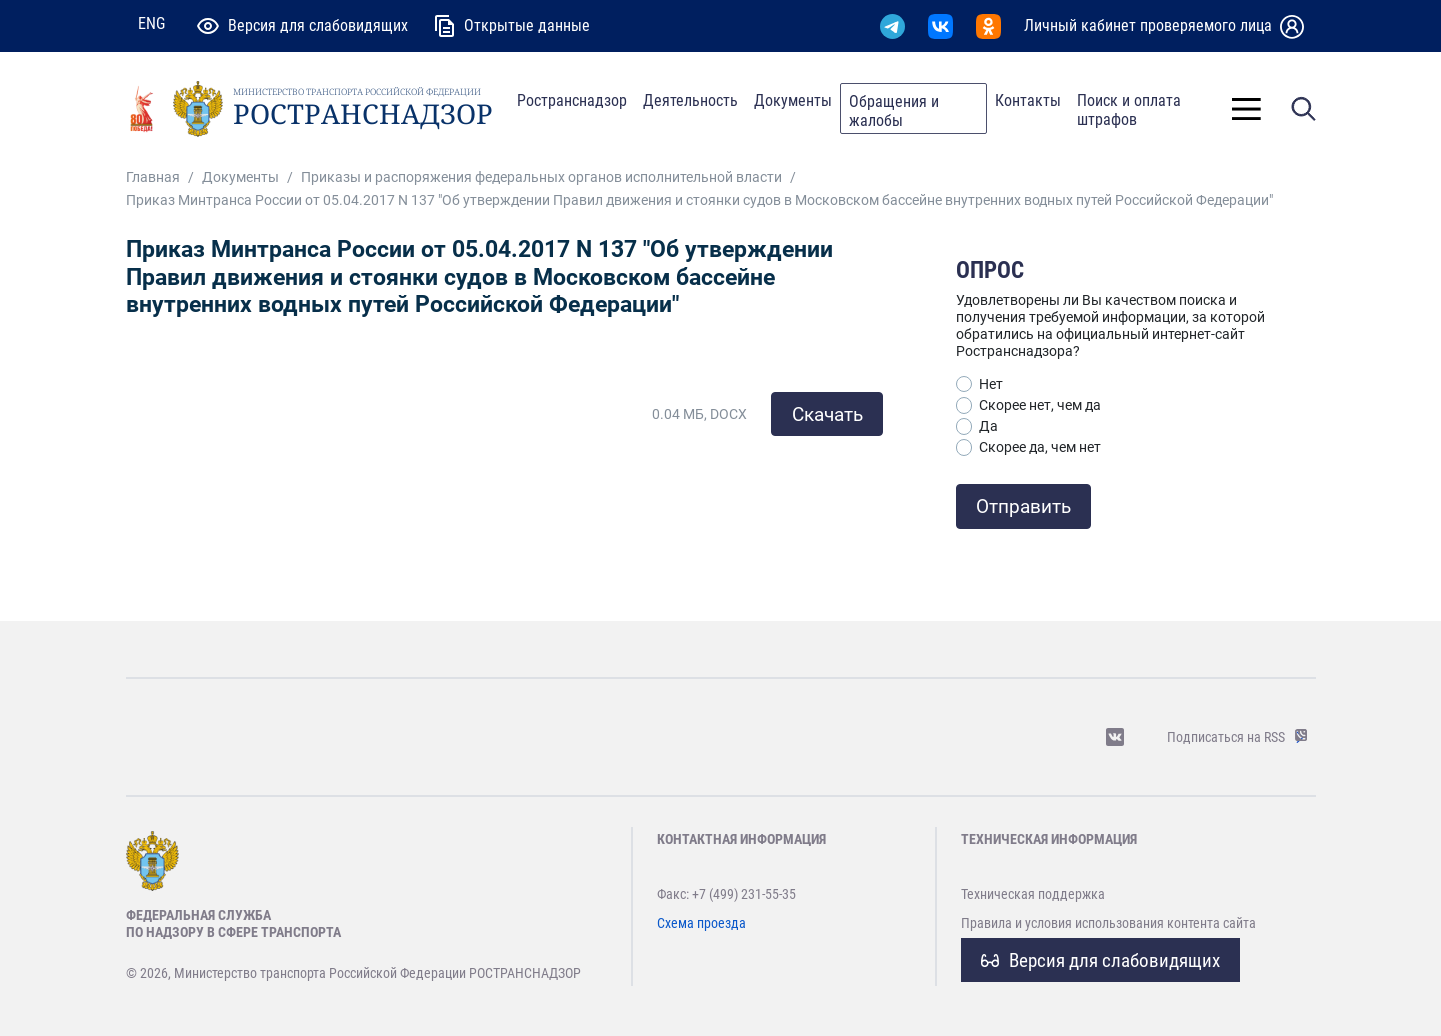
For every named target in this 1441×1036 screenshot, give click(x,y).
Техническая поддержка (1033, 894)
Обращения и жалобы (894, 111)
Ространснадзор (572, 100)
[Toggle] (1246, 109)
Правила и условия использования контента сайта (1108, 923)
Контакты (1028, 100)
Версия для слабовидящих (1100, 960)
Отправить (1023, 506)
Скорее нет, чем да (1040, 405)
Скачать (827, 414)
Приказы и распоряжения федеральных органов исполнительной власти (541, 177)
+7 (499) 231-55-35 (744, 894)
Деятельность (690, 100)
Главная (153, 177)
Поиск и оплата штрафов (1129, 110)
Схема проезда (701, 923)
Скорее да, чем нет (1040, 447)
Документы (793, 100)
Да (988, 426)
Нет (991, 384)
